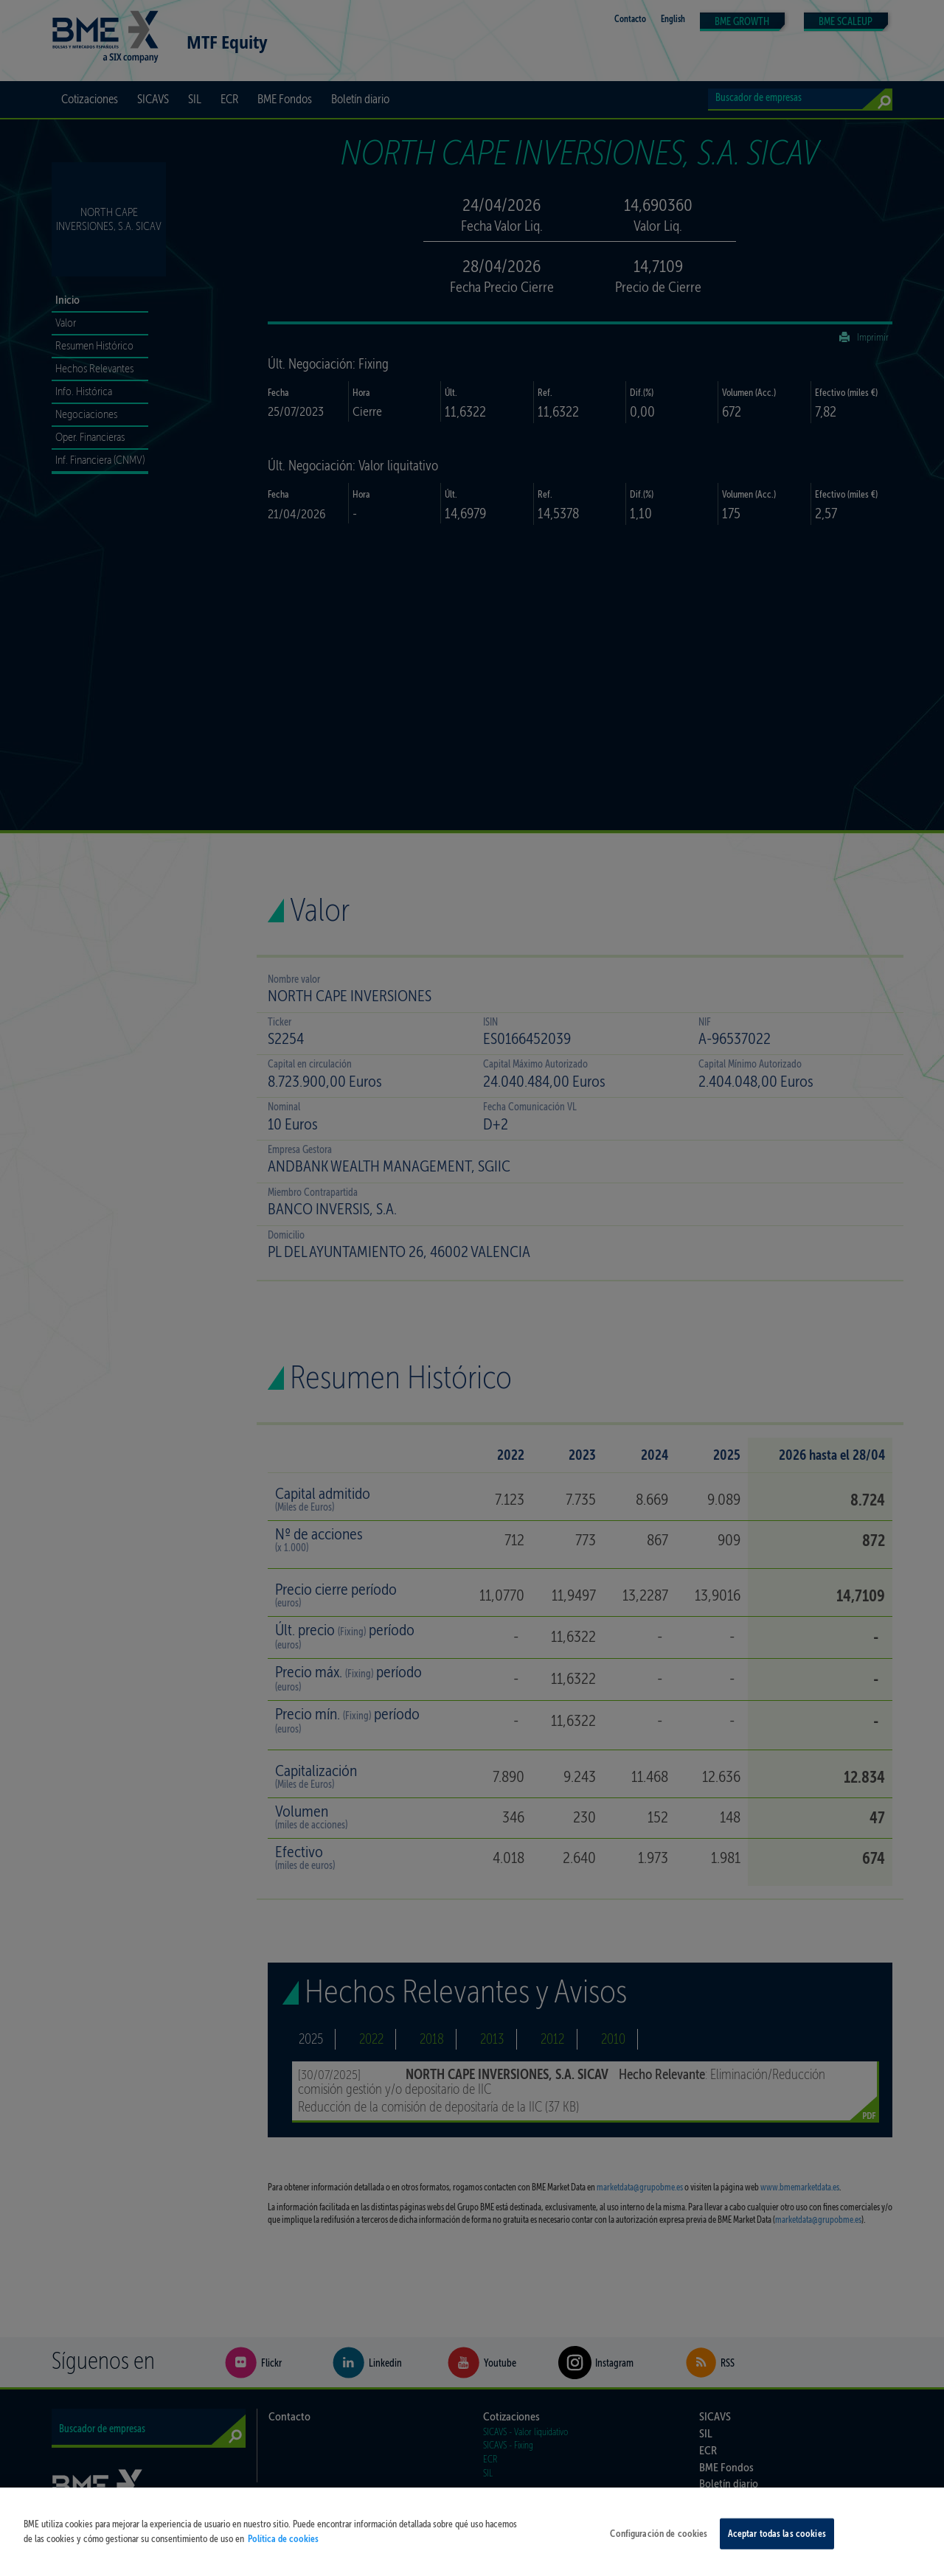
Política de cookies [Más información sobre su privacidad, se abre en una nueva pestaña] (283, 2547)
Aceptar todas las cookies (777, 2543)
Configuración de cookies (658, 2543)
